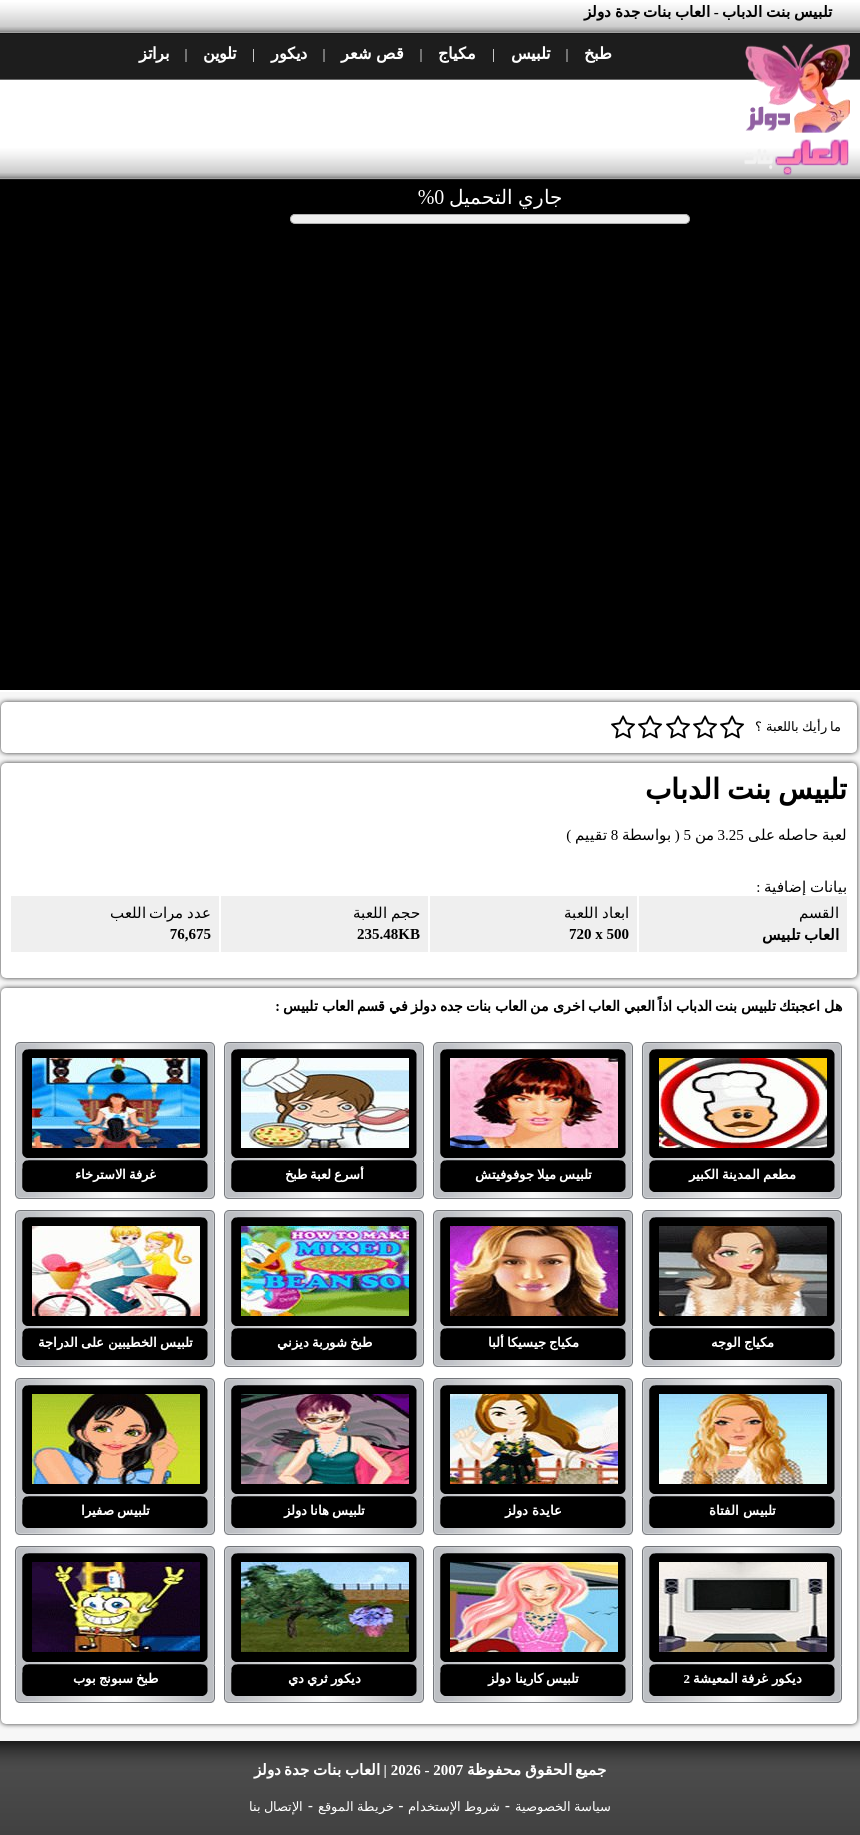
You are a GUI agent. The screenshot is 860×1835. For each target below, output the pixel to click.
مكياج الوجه (743, 1238)
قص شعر (372, 53)
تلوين (219, 53)
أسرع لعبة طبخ (325, 1070)
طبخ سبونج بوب (116, 1574)
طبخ (598, 53)
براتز (154, 53)
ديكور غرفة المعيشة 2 (743, 1574)
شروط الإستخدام (454, 1806)
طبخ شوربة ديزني (325, 1238)
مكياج (457, 53)
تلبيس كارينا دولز (534, 1574)
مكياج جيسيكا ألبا (534, 1238)
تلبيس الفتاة (743, 1406)
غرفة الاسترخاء (116, 1070)
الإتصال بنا (276, 1806)
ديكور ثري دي (325, 1574)
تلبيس (530, 53)
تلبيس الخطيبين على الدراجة (116, 1238)
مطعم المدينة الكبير (743, 1070)
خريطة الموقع (356, 1806)
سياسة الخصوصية (563, 1806)
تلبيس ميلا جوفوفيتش (534, 1070)
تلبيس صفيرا (116, 1406)
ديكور (289, 53)
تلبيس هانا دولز (325, 1406)
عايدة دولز (534, 1406)
